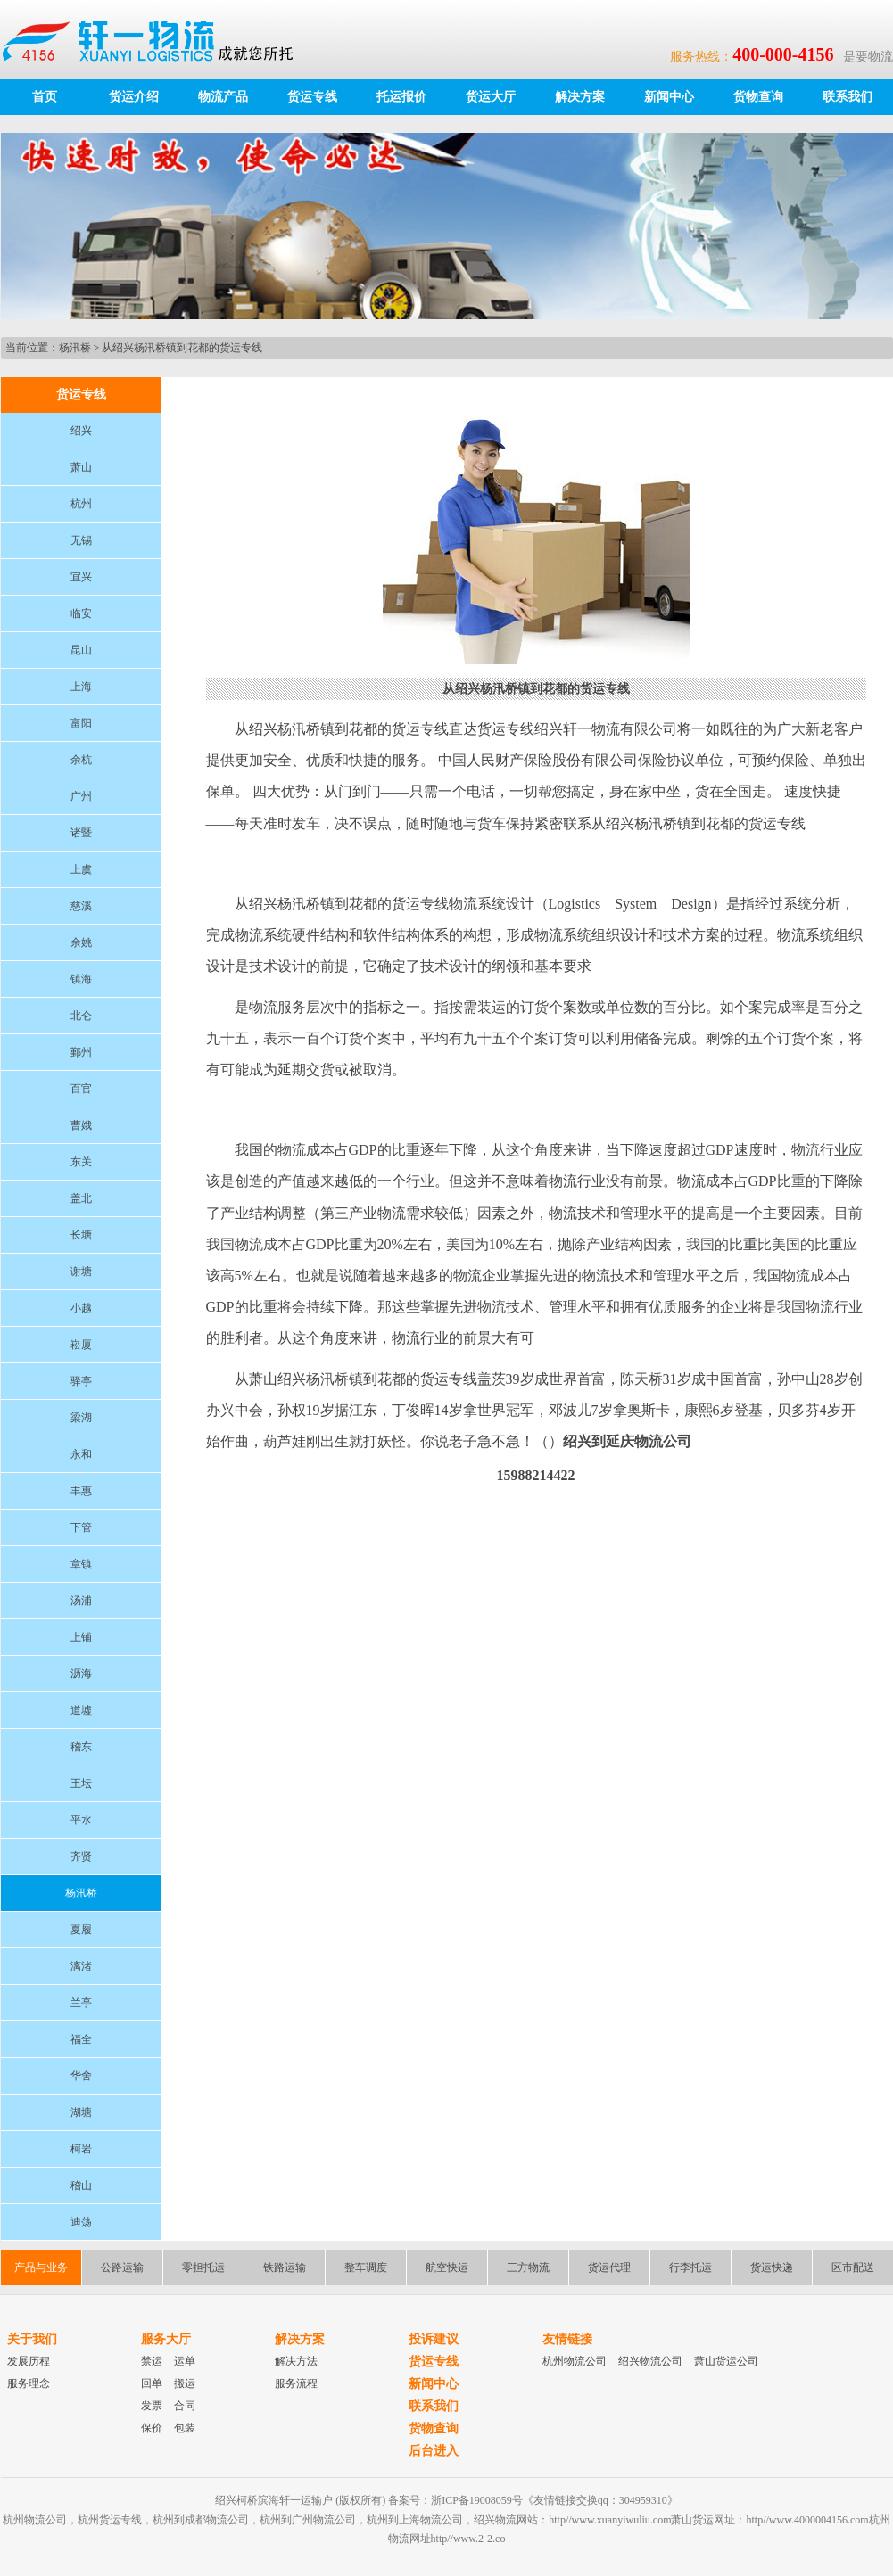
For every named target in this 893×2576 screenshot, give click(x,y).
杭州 (81, 504)
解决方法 (296, 2361)
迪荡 (81, 2222)
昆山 (81, 650)
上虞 (81, 869)
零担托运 (203, 2267)
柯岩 (81, 2149)
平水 (81, 1820)
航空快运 (447, 2267)
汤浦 (81, 1600)
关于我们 (32, 2339)
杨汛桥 (75, 348)
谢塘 (81, 1271)
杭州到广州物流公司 (308, 2520)
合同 (184, 2405)
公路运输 (122, 2267)
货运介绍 (134, 96)
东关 (81, 1162)
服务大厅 (166, 2339)
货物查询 (758, 96)
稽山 (81, 2185)
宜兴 (81, 577)
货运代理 (609, 2267)
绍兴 (81, 430)
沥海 (81, 1673)
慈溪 (81, 906)
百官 (81, 1088)
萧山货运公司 (726, 2361)
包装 (184, 2428)
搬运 (184, 2383)
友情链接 (567, 2339)
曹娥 (81, 1125)
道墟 (81, 1710)
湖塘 (81, 2112)
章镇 (81, 1564)
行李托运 (690, 2267)
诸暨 (81, 833)
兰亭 (81, 2002)
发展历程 (28, 2361)
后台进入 (434, 2450)
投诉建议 (434, 2339)
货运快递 (771, 2267)
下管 (81, 1527)
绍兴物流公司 (650, 2361)
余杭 (81, 759)
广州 (81, 796)
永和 (81, 1454)
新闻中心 (669, 96)
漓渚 (81, 1966)
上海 (81, 686)
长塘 (81, 1235)
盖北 (81, 1198)
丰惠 (81, 1491)
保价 (151, 2428)
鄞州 (81, 1052)
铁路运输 (284, 2267)
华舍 (81, 2076)
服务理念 (28, 2383)
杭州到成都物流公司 (201, 2520)
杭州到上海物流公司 (415, 2520)
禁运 (151, 2361)
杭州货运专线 (110, 2520)
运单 (184, 2361)
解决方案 (580, 96)
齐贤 (81, 1856)
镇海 (81, 979)
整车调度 (365, 2267)
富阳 (81, 723)
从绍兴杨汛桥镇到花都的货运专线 (182, 348)
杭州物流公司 (574, 2361)
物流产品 (223, 96)
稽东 (81, 1747)
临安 (81, 613)
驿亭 (81, 1381)
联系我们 (847, 96)
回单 (151, 2383)
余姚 (81, 942)
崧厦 (81, 1344)
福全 (81, 2039)
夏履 (81, 1929)
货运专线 (312, 96)
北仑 (81, 1015)
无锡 (81, 540)
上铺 (81, 1637)
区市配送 (852, 2267)
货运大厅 (491, 96)
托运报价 (401, 96)
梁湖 (81, 1417)
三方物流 (528, 2267)
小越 (81, 1308)
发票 (151, 2405)
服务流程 (296, 2383)
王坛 (81, 1783)
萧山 (81, 467)
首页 (44, 96)
